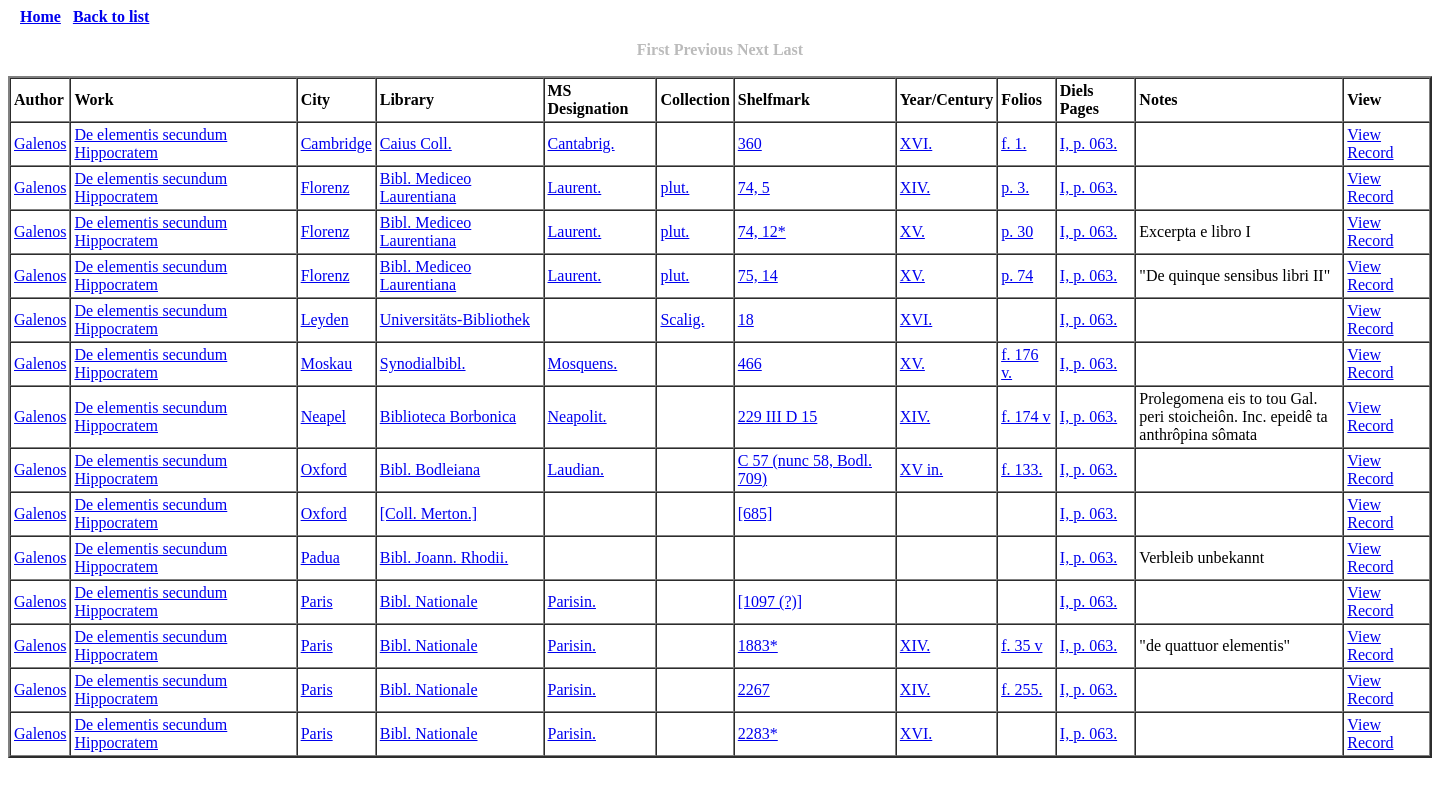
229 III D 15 (778, 416)
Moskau (327, 363)
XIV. (915, 187)
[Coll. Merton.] (428, 513)
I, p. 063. (1088, 143)
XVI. (916, 143)
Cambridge (336, 143)
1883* (758, 645)
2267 (754, 689)
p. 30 (1017, 231)
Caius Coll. (416, 143)
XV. (912, 231)
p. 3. (1015, 187)
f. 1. (1013, 143)
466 (750, 363)
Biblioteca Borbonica (448, 416)
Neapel (323, 416)
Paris (317, 601)
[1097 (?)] (770, 601)
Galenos (40, 143)
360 (750, 143)
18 (746, 319)
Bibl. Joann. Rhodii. (444, 557)
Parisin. (572, 601)
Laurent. (575, 187)
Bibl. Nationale (429, 601)
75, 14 (758, 275)
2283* (758, 733)
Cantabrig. (581, 143)
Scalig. (682, 319)
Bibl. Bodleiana (430, 469)
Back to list (111, 16)
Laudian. (576, 469)
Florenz (325, 187)
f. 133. (1021, 469)
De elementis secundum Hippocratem (150, 143)
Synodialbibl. (423, 363)
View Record (1370, 143)
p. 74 (1017, 275)
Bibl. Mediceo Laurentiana (426, 187)
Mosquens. (583, 363)
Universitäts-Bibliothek (455, 319)
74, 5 (754, 187)
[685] (755, 513)
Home (40, 16)
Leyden (325, 319)
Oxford (324, 469)
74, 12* (762, 231)
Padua (320, 557)
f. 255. (1021, 689)
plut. (674, 187)
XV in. (921, 469)
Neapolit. (577, 416)
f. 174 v (1025, 416)
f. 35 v (1021, 645)
